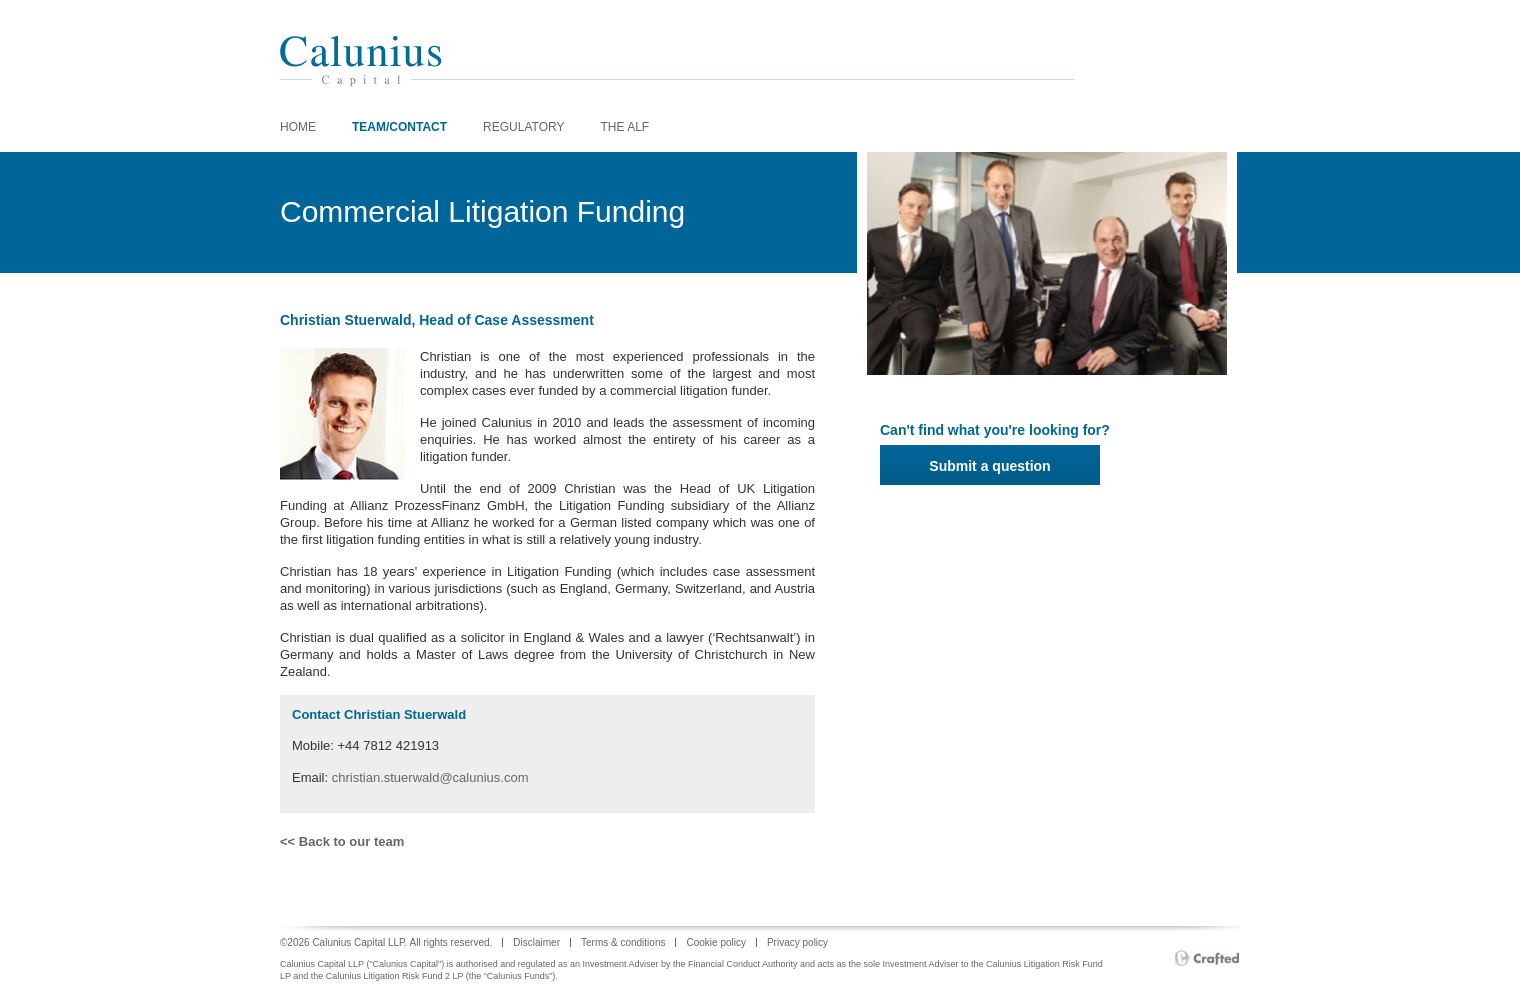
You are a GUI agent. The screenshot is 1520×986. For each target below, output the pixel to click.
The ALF (624, 127)
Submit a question (989, 466)
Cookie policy (715, 942)
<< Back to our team (342, 841)
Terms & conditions (623, 942)
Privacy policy (797, 942)
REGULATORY (523, 127)
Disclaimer (536, 942)
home (298, 127)
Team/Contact (399, 127)
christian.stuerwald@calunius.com (430, 777)
